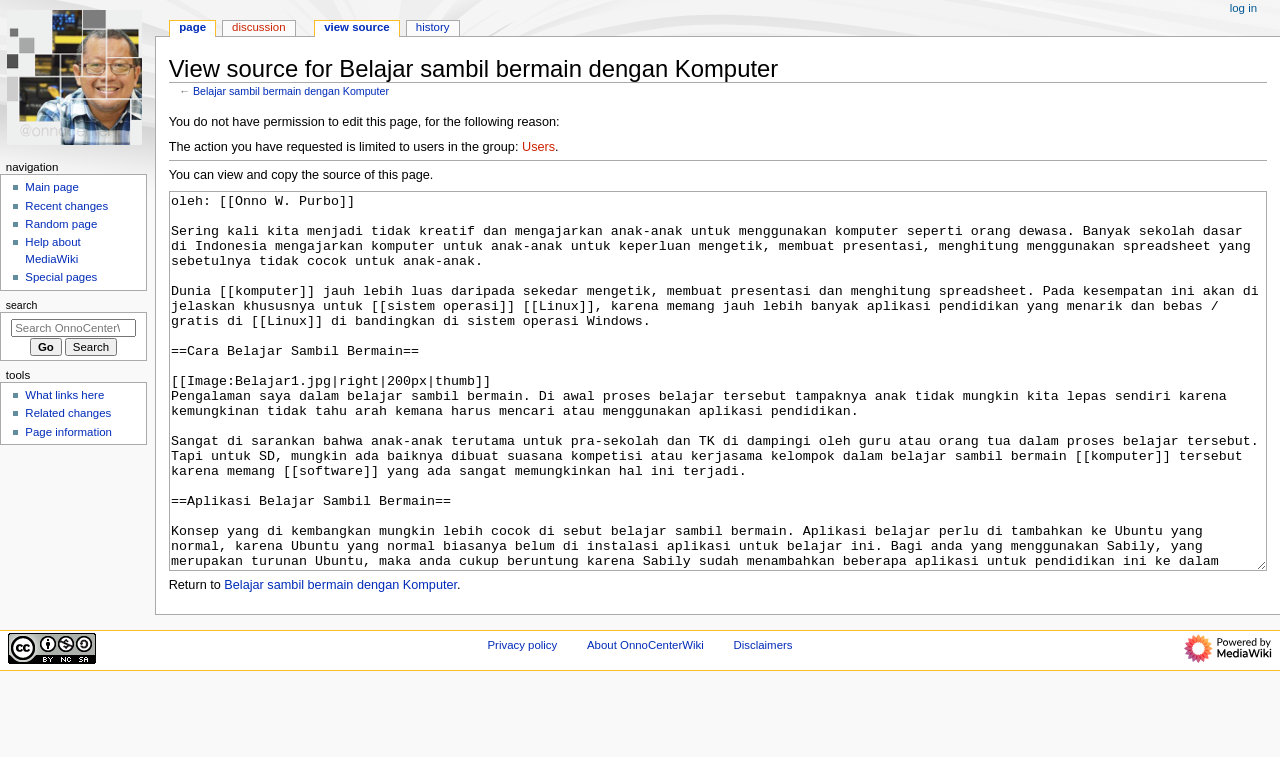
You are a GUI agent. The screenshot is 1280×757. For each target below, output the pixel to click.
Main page (52, 187)
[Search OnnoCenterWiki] (73, 328)
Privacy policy (522, 720)
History (433, 27)
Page (192, 27)
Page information (68, 432)
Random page (61, 224)
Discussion (258, 27)
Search (22, 305)
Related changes (68, 413)
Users (538, 147)
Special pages (61, 277)
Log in (1243, 8)
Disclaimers (762, 720)
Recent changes (66, 206)
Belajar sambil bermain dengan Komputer (291, 91)
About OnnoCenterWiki (645, 720)
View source (357, 27)
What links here (64, 395)
